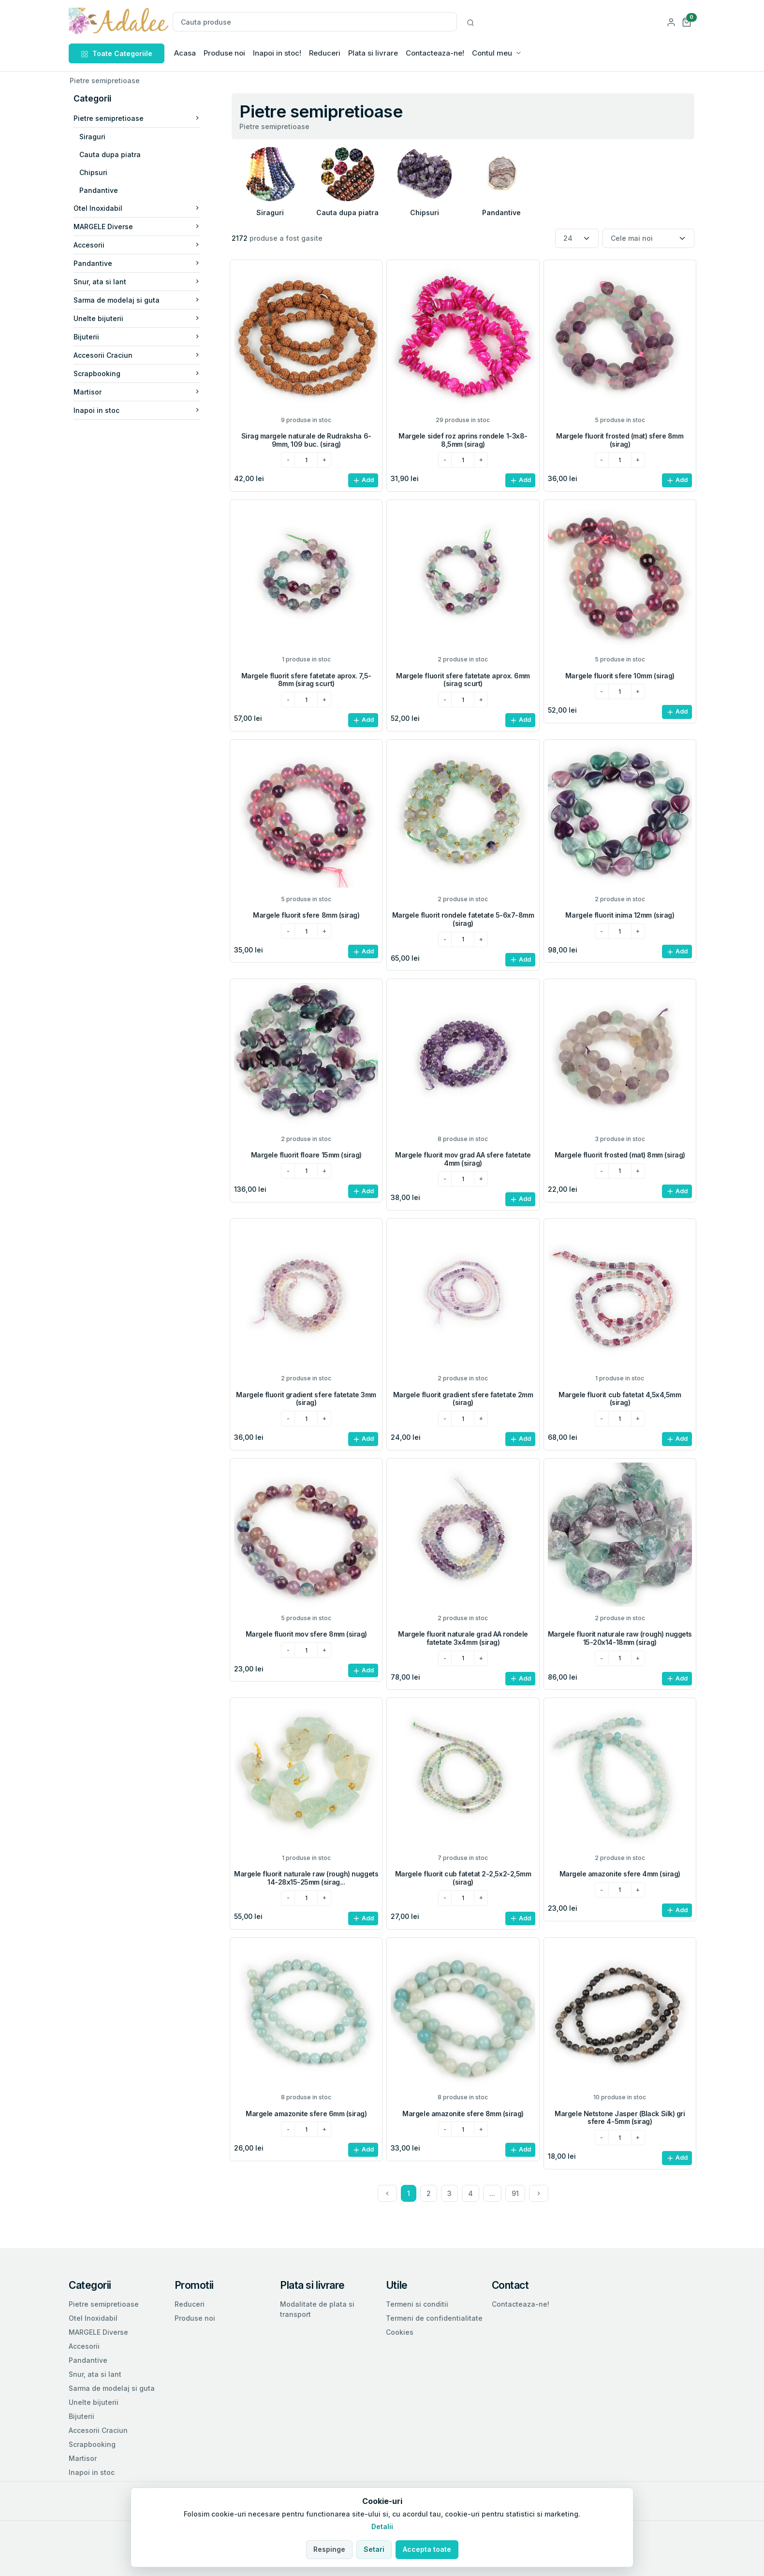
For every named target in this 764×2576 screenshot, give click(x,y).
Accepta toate (427, 2549)
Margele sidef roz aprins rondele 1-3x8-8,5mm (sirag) (462, 440)
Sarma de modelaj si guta (137, 300)
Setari (374, 2549)
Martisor (137, 392)
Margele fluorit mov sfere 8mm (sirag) (306, 1634)
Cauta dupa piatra (110, 154)
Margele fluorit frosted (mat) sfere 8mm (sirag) (619, 440)
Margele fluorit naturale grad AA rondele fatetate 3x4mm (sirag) (463, 1638)
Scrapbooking (137, 373)
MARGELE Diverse (137, 226)
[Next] (538, 2193)
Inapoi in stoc (137, 410)
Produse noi (224, 53)
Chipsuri (93, 172)
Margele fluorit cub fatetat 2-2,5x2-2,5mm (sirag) (463, 1878)
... (492, 2193)
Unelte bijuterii (137, 318)
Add (363, 480)
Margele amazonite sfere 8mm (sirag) (462, 2113)
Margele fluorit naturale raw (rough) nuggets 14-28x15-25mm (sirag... (306, 1878)
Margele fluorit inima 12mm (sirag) (619, 915)
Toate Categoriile (116, 53)
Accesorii (137, 245)
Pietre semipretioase (137, 118)
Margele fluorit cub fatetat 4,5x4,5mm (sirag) (619, 1398)
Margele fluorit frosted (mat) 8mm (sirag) (620, 1155)
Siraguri (92, 136)
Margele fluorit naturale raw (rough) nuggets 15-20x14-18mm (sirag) (620, 1638)
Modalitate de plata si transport (317, 2309)
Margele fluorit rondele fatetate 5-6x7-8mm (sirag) (463, 919)
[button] (686, 21)
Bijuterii (137, 337)
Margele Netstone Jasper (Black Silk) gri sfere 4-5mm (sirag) (620, 2117)
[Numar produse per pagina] (577, 239)
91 (515, 2193)
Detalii (382, 2526)
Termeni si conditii (417, 2304)
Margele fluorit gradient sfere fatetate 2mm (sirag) (463, 1398)
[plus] (324, 460)
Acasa (185, 53)
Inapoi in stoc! (277, 53)
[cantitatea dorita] (306, 460)
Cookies (399, 2332)
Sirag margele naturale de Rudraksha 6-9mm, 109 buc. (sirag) (306, 440)
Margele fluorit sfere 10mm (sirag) (620, 676)
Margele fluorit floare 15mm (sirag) (306, 1155)
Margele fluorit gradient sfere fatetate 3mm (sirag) (306, 1398)
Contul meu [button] (492, 53)
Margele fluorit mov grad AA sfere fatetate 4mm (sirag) (463, 1159)
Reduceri (324, 53)
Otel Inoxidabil (137, 208)
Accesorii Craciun (137, 355)
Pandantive (98, 190)
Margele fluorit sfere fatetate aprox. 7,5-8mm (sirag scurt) (306, 680)
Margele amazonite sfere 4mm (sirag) (619, 1874)
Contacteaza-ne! (435, 53)
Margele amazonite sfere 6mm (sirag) (306, 2113)
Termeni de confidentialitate (434, 2318)
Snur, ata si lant (137, 282)
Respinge (329, 2549)
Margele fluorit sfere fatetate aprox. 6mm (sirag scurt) (462, 680)
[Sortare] (648, 239)
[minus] (288, 460)
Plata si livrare (373, 53)
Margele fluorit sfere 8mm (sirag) (306, 915)
